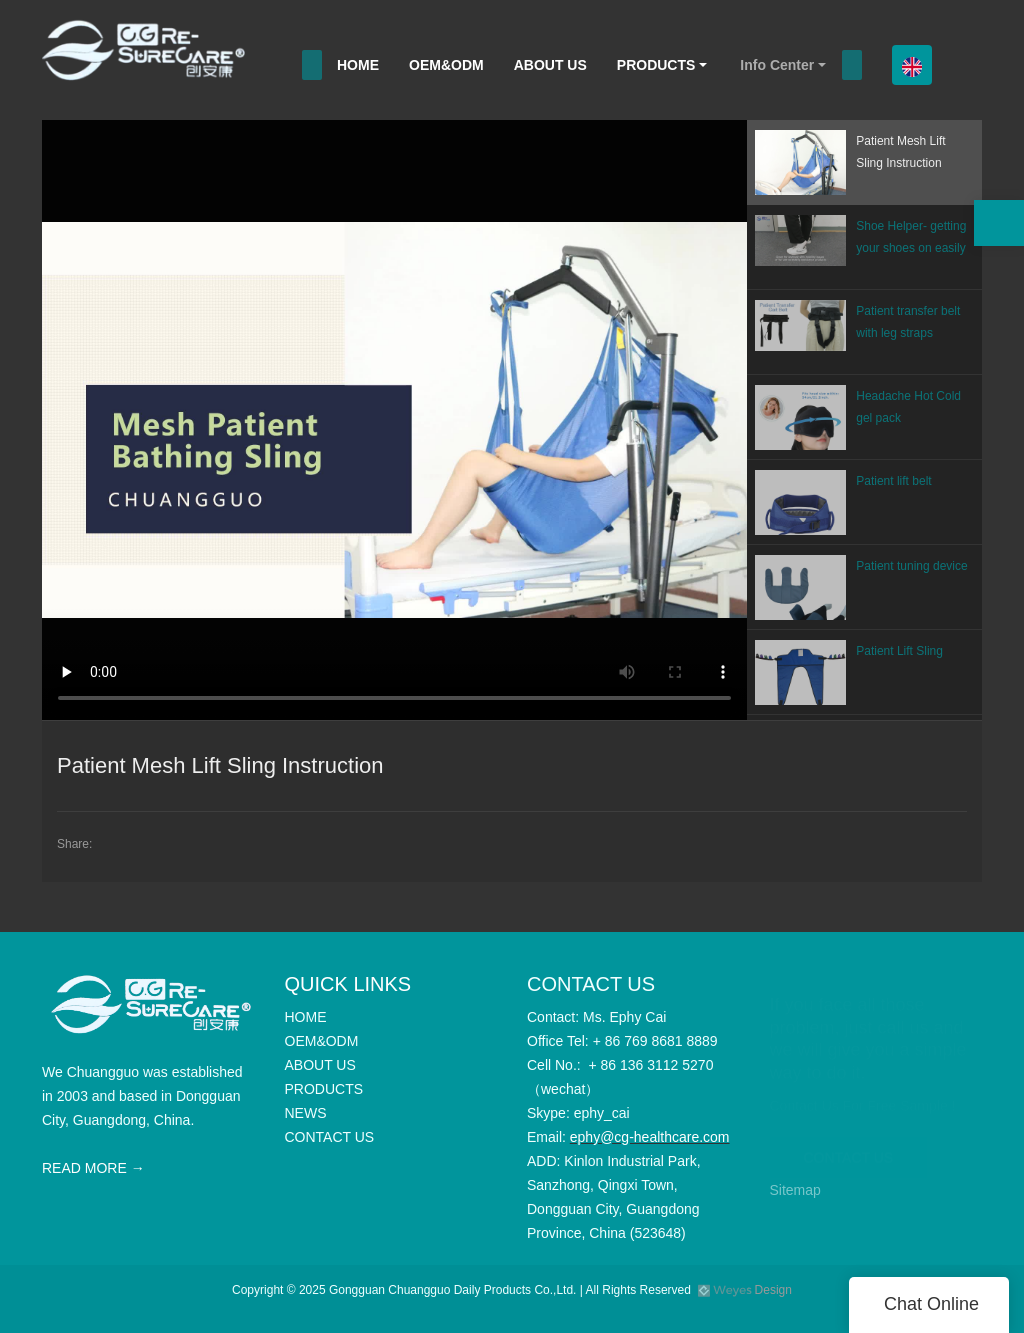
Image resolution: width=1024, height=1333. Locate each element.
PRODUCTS (656, 65)
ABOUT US (550, 65)
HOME (358, 65)
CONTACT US (849, 1147)
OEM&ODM (446, 65)
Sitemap (795, 1190)
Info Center (777, 65)
